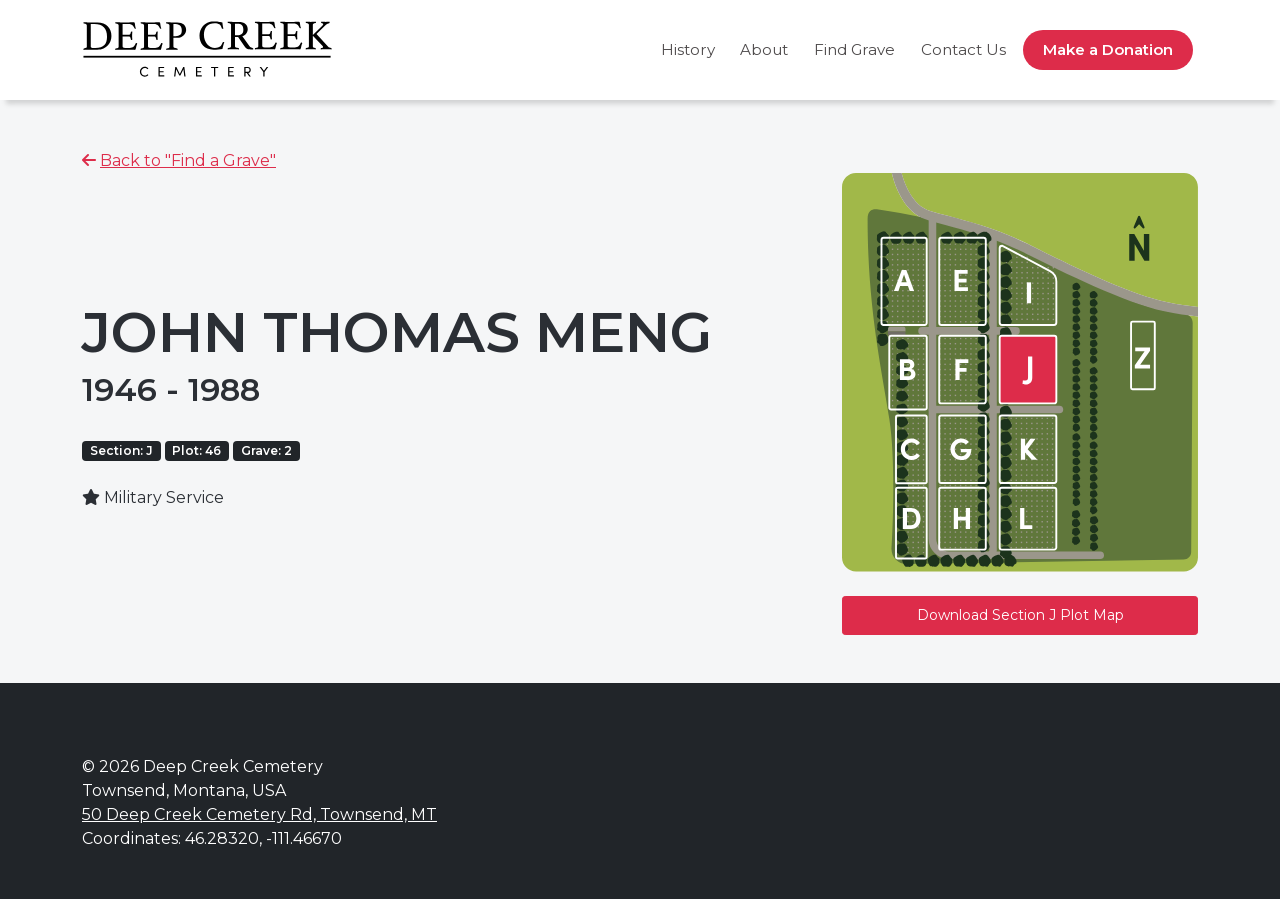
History (688, 49)
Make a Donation (1108, 49)
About (764, 49)
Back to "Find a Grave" (188, 160)
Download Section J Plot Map (1020, 615)
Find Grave (854, 49)
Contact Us (963, 49)
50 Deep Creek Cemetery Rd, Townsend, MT (259, 814)
